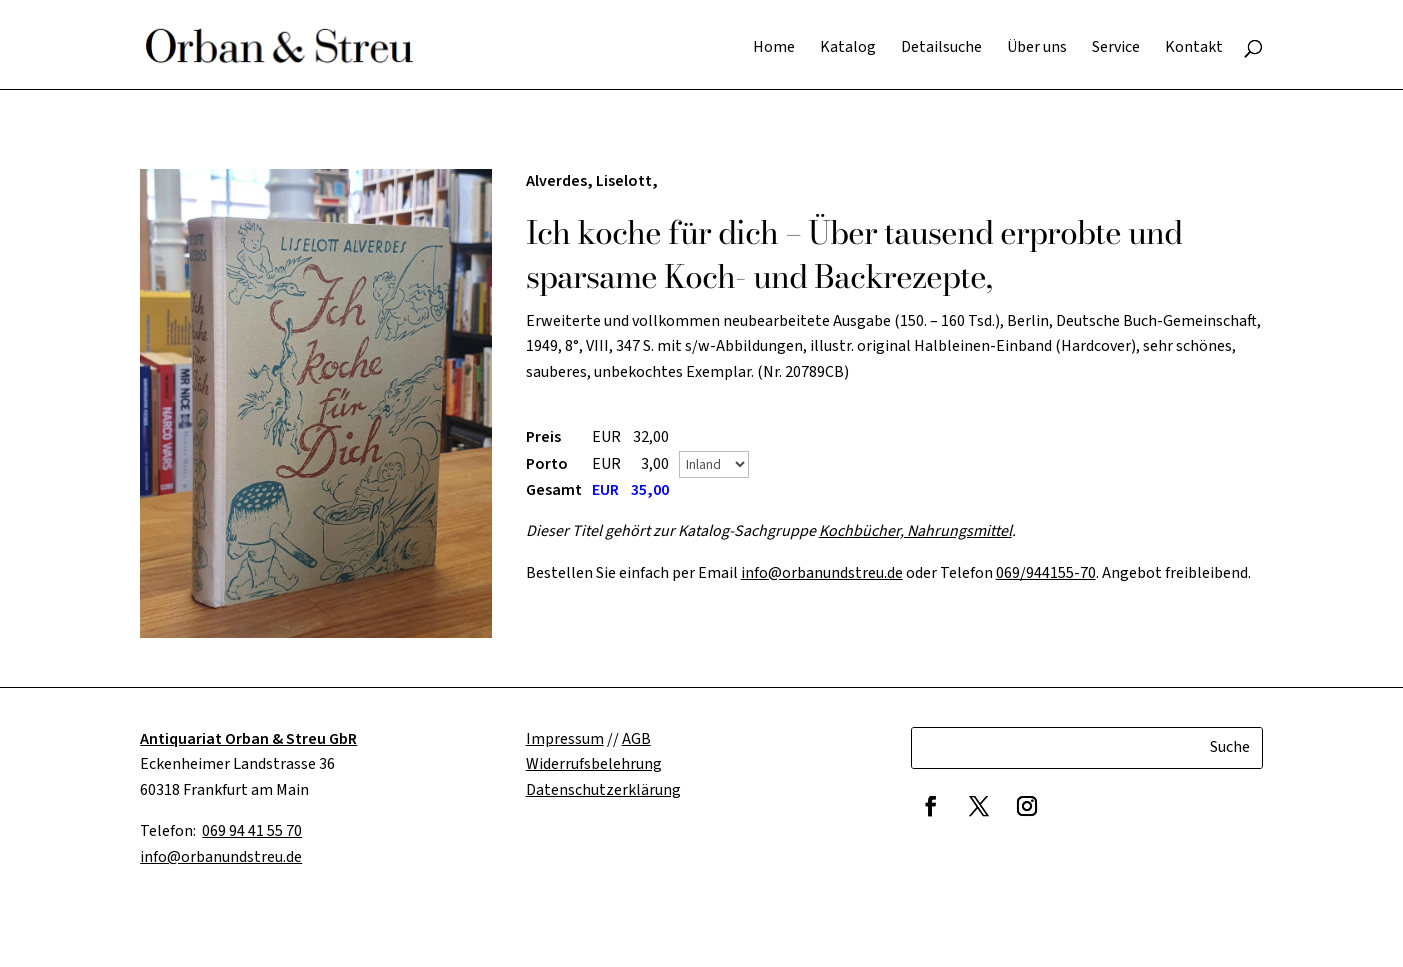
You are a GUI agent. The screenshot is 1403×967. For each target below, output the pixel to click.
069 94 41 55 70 (252, 831)
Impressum (565, 739)
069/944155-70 (1046, 573)
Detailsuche (941, 49)
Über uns (1037, 49)
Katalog (848, 49)
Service (1116, 49)
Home (774, 49)
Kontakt (1194, 49)
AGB (636, 739)
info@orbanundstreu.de (822, 573)
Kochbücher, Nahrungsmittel (915, 531)
